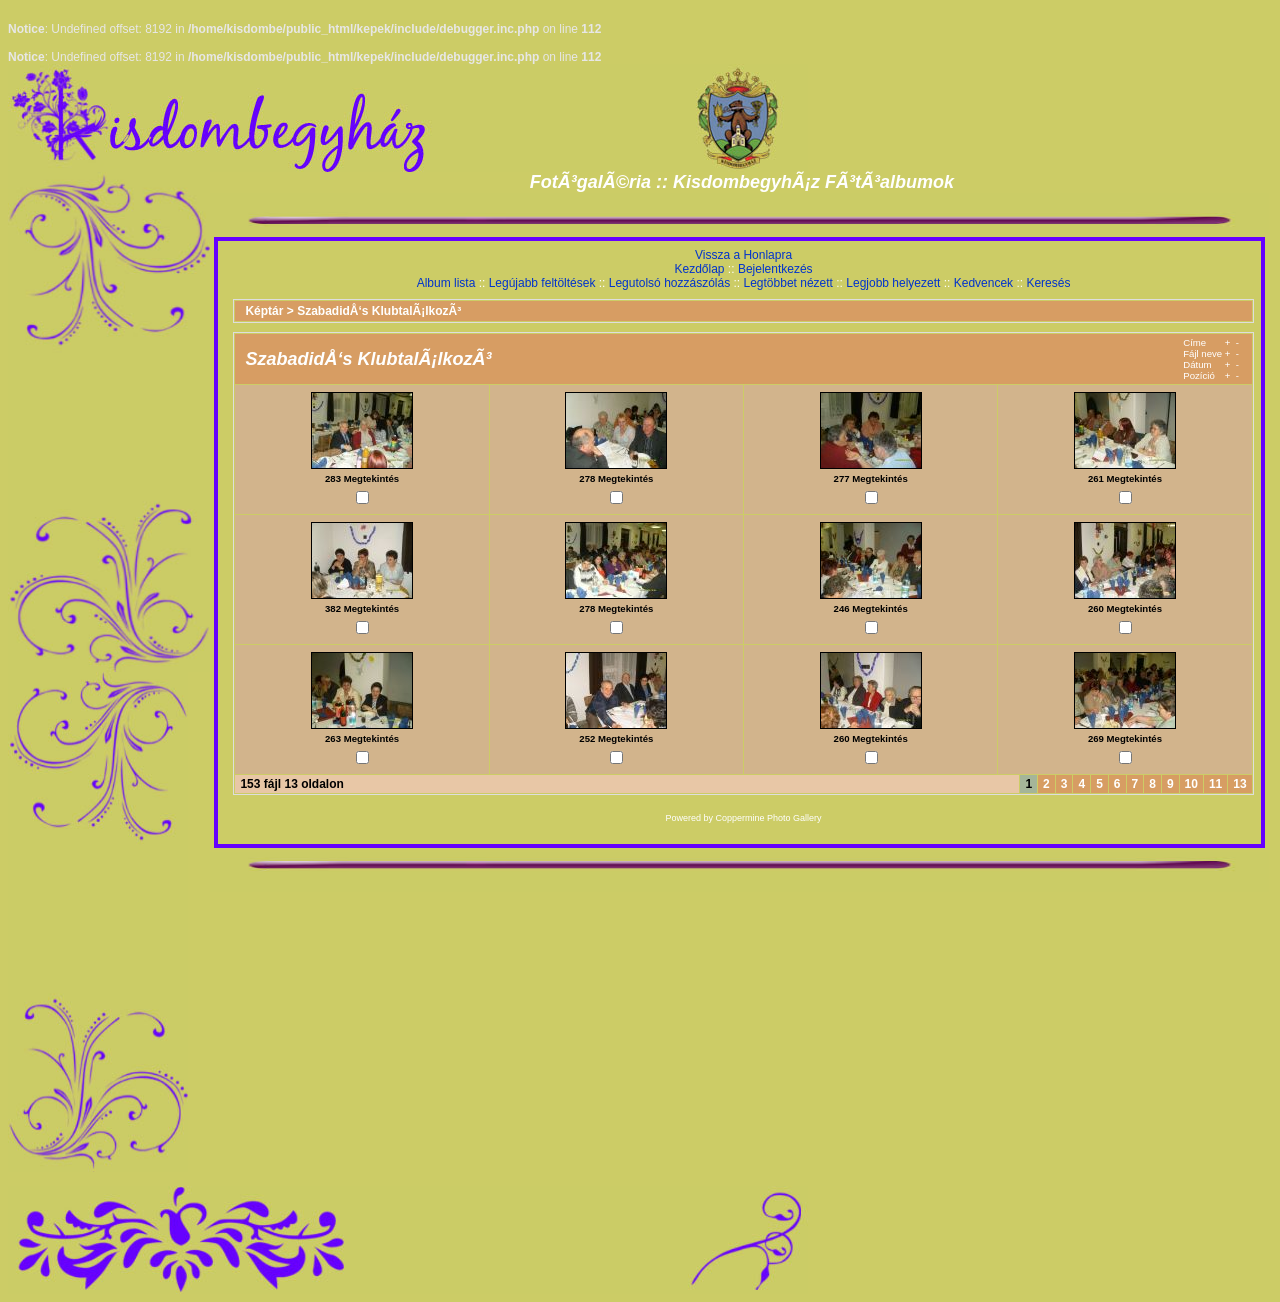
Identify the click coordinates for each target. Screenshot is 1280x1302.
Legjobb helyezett (893, 283)
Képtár (264, 311)
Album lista (446, 283)
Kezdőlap (699, 269)
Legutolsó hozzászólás (669, 283)
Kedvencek (983, 283)
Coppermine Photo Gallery (769, 818)
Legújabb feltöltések (542, 283)
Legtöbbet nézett (788, 283)
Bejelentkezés (775, 269)
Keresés (1048, 283)
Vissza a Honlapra (743, 255)
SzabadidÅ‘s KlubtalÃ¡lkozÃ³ (379, 311)
